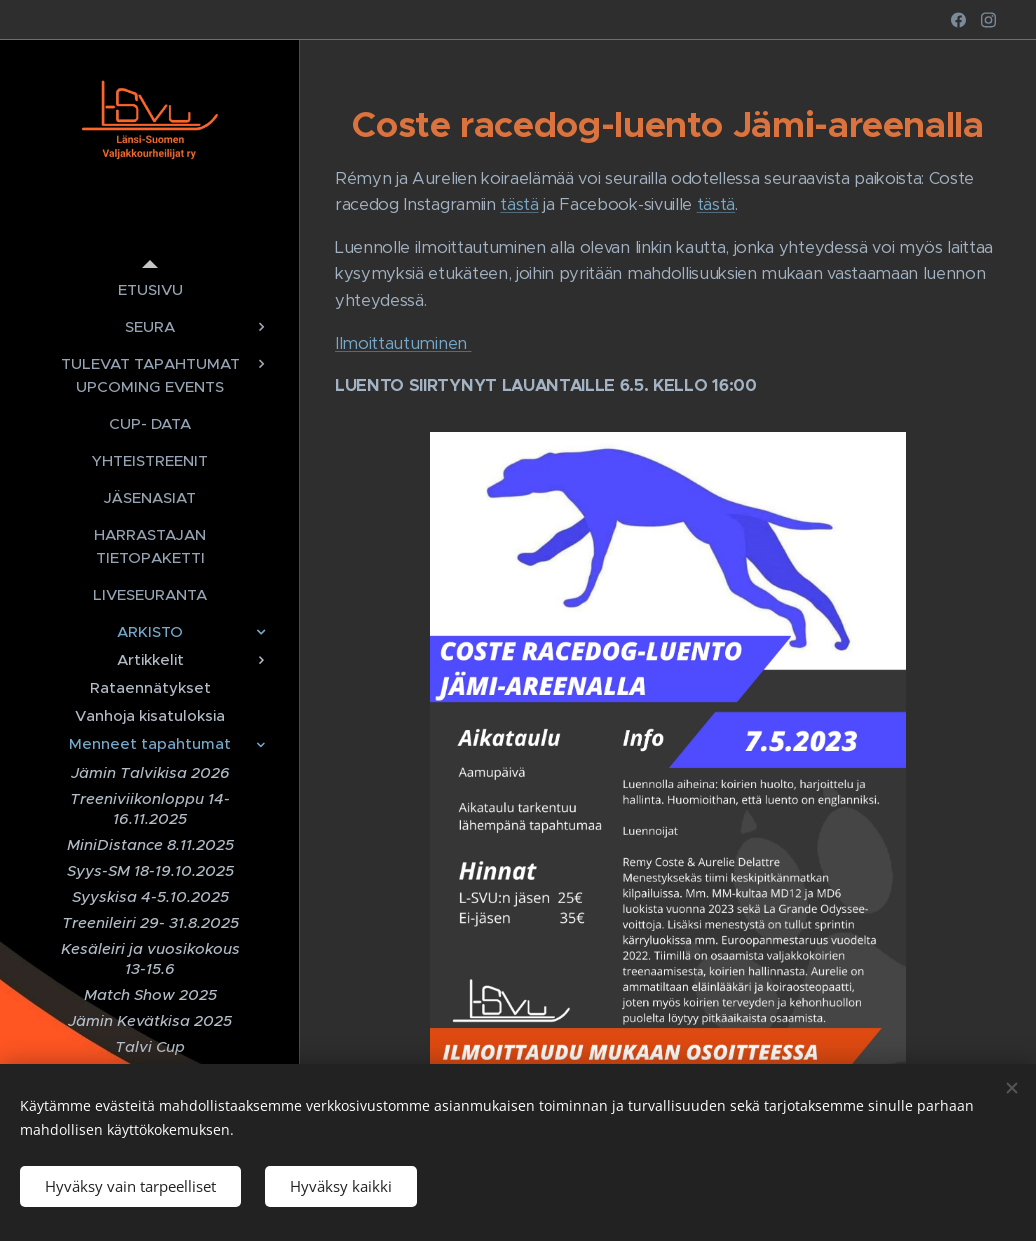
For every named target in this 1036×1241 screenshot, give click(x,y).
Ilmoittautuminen (403, 343)
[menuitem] (150, 289)
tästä (519, 204)
